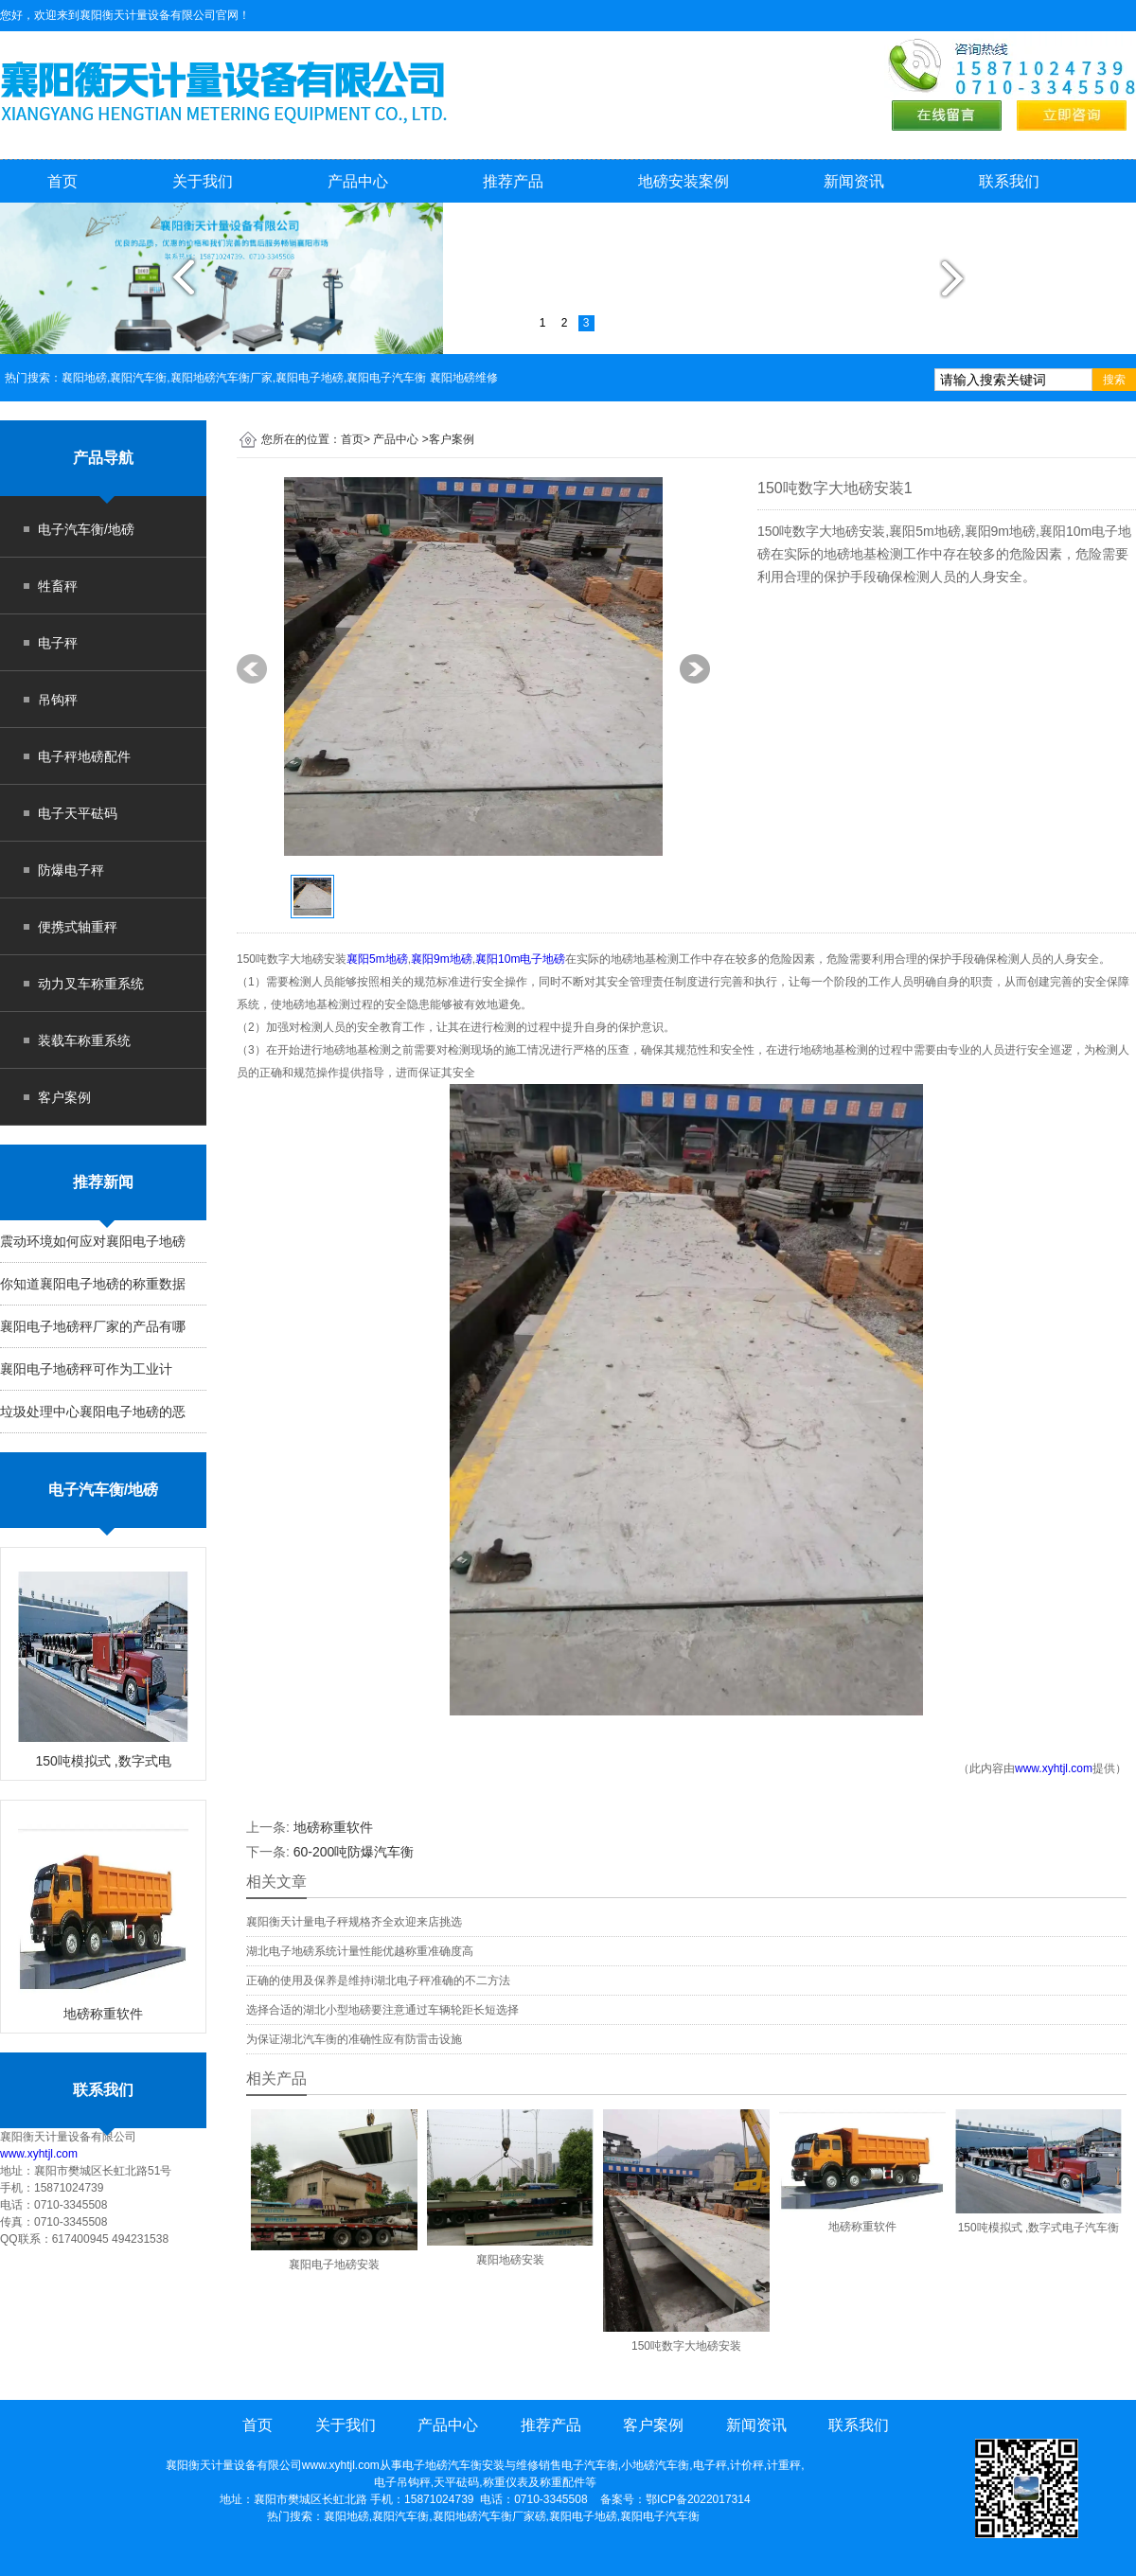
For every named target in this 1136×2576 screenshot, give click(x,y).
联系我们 (1009, 181)
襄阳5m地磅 (377, 959)
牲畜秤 (58, 586)
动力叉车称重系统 (91, 983)
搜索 (1114, 379)
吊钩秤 (58, 699)
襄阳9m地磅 (441, 959)
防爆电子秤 (71, 870)
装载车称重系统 (84, 1040)
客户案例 (64, 1097)
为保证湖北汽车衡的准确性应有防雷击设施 (354, 2039)
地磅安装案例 (683, 181)
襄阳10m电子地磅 (520, 959)
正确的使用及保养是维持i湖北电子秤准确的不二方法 (378, 1980)
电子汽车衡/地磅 (86, 529)
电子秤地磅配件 (84, 756)
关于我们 (202, 181)
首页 (62, 181)
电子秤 (58, 642)
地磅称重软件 (333, 1827)
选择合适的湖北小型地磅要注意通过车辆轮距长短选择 (382, 2009)
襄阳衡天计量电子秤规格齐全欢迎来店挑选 (354, 1921)
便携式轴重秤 (77, 926)
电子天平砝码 (77, 813)
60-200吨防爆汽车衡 (354, 1851)
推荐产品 (513, 181)
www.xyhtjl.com (39, 2153)
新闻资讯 (854, 181)
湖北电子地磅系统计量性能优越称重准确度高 (359, 1951)
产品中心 (358, 181)
